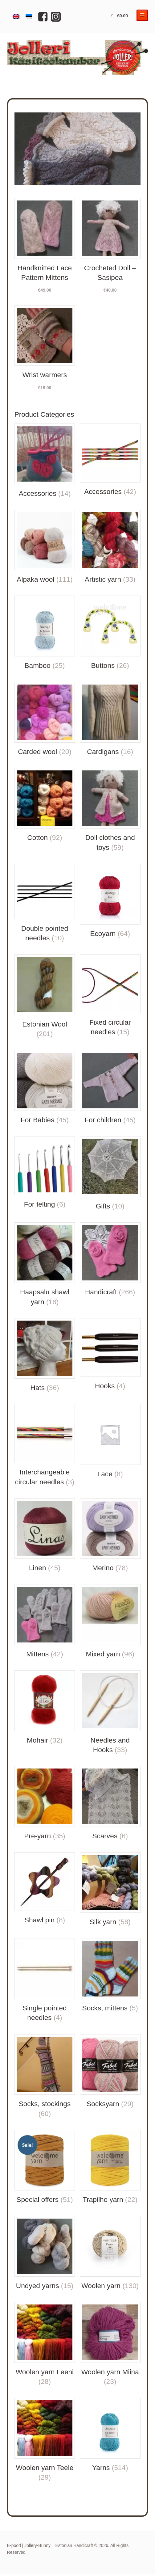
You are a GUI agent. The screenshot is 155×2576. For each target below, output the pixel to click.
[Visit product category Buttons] (110, 633)
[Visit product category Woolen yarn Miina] (110, 2344)
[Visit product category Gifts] (110, 1173)
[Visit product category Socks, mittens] (110, 1975)
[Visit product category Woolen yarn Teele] (44, 2440)
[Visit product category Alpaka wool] (44, 547)
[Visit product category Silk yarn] (110, 1889)
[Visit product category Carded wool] (44, 719)
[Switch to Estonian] (28, 16)
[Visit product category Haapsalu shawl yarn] (44, 1264)
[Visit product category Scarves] (110, 1803)
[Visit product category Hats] (44, 1355)
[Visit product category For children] (110, 1087)
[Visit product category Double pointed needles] (44, 903)
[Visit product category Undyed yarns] (44, 2253)
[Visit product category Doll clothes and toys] (110, 810)
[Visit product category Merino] (110, 1535)
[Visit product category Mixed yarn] (110, 1621)
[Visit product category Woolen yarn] (110, 2253)
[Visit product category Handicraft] (110, 1259)
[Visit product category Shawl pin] (44, 1888)
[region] (77, 148)
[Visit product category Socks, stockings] (44, 2076)
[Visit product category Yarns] (110, 2435)
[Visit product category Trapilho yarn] (110, 2167)
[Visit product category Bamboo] (44, 633)
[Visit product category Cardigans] (110, 719)
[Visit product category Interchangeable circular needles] (44, 1445)
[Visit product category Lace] (110, 1441)
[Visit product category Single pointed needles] (44, 1980)
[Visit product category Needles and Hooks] (110, 1712)
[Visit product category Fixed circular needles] (110, 995)
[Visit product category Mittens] (44, 1621)
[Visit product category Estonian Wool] (44, 996)
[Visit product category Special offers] (44, 2167)
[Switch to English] (16, 16)
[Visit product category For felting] (44, 1172)
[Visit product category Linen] (44, 1535)
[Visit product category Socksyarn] (110, 2071)
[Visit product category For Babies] (44, 1087)
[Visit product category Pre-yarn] (44, 1803)
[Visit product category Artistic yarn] (110, 547)
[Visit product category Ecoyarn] (110, 901)
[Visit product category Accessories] (44, 461)
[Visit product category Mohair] (44, 1707)
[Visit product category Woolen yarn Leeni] (44, 2344)
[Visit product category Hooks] (110, 1354)
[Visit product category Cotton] (44, 805)
